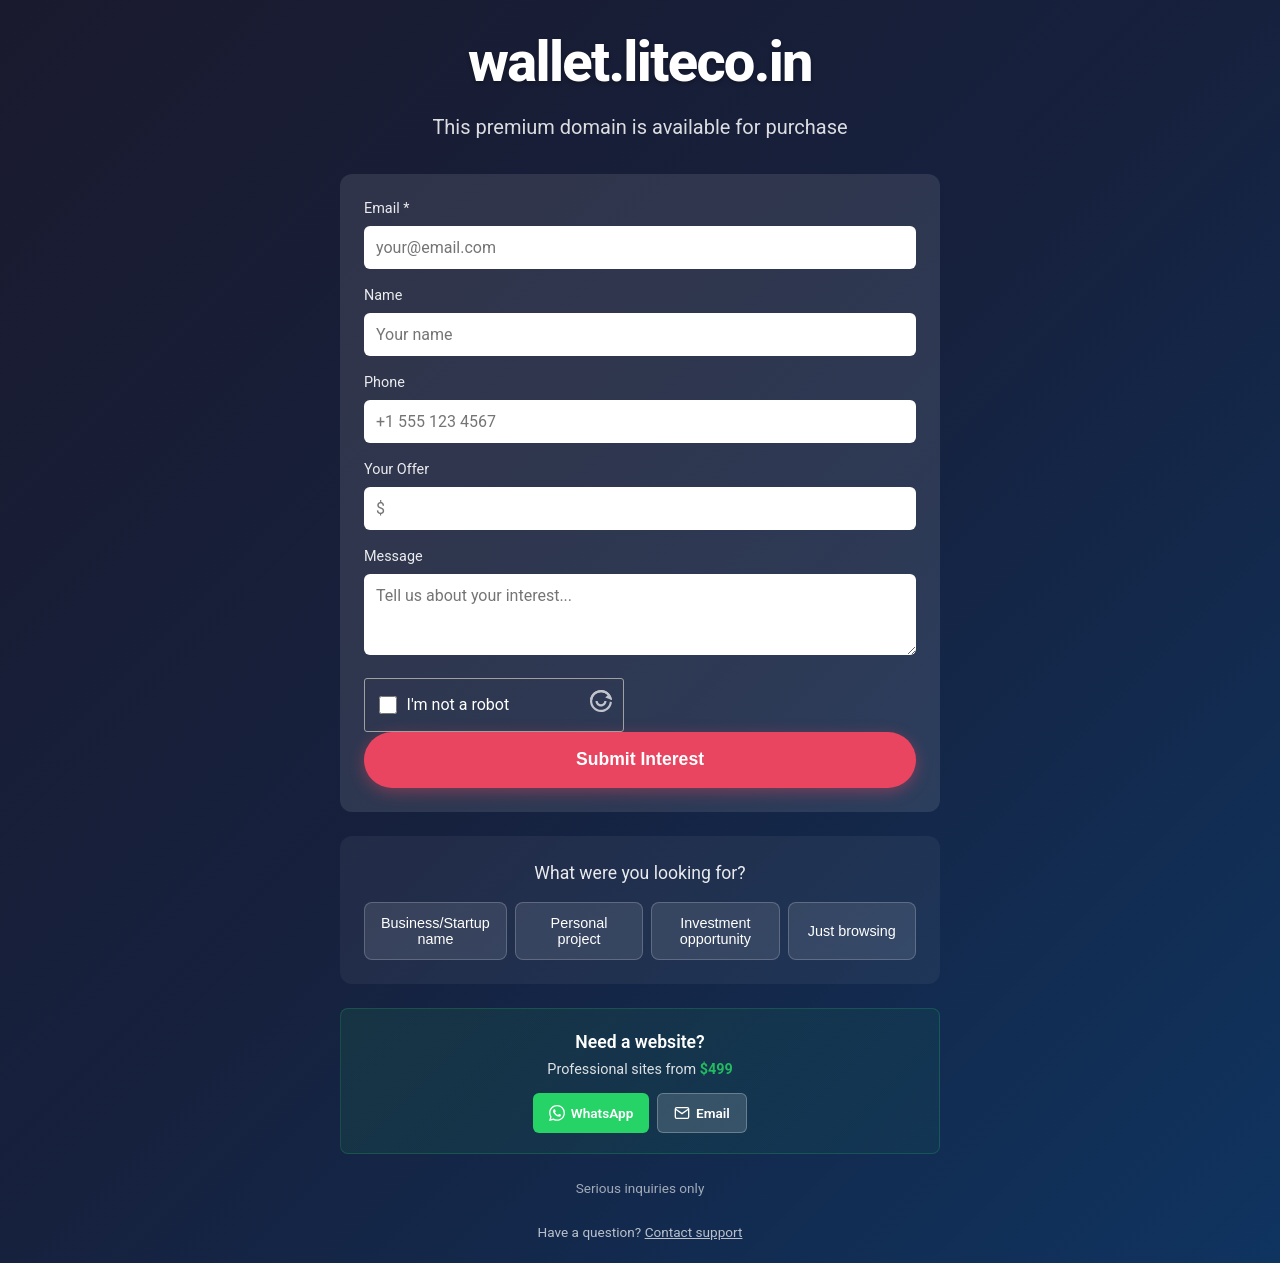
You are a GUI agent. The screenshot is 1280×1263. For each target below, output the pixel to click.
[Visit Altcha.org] (601, 706)
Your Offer (396, 469)
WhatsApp (591, 1113)
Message (393, 556)
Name (383, 295)
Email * (386, 208)
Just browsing (852, 931)
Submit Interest (640, 759)
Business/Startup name (435, 931)
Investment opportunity (715, 931)
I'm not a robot (458, 704)
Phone (384, 382)
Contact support (694, 1232)
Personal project (579, 931)
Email (701, 1113)
